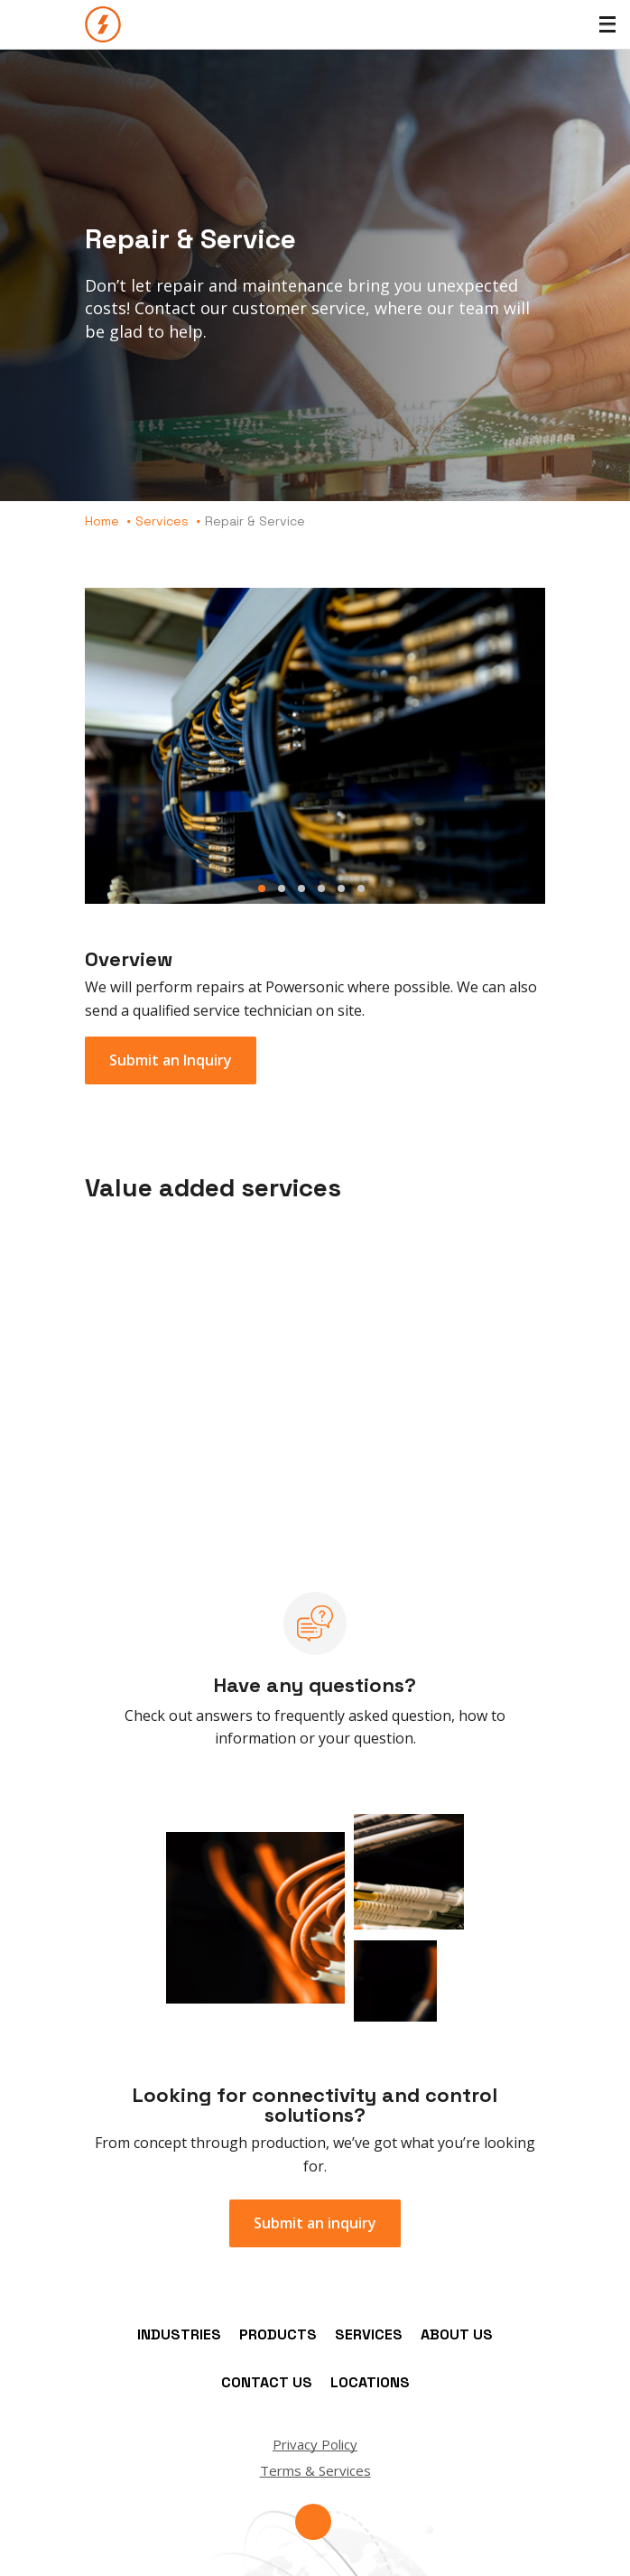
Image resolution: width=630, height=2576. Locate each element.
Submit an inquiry (315, 2223)
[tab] (315, 751)
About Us (457, 2334)
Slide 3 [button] (301, 888)
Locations (370, 2382)
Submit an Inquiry (170, 1060)
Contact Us (266, 2382)
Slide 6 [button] (361, 888)
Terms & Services (315, 2470)
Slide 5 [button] (341, 888)
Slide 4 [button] (321, 888)
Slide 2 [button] (281, 888)
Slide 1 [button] (261, 888)
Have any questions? (315, 1684)
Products (278, 2334)
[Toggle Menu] (607, 24)
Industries (179, 2334)
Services (162, 521)
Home (102, 521)
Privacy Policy (315, 2444)
